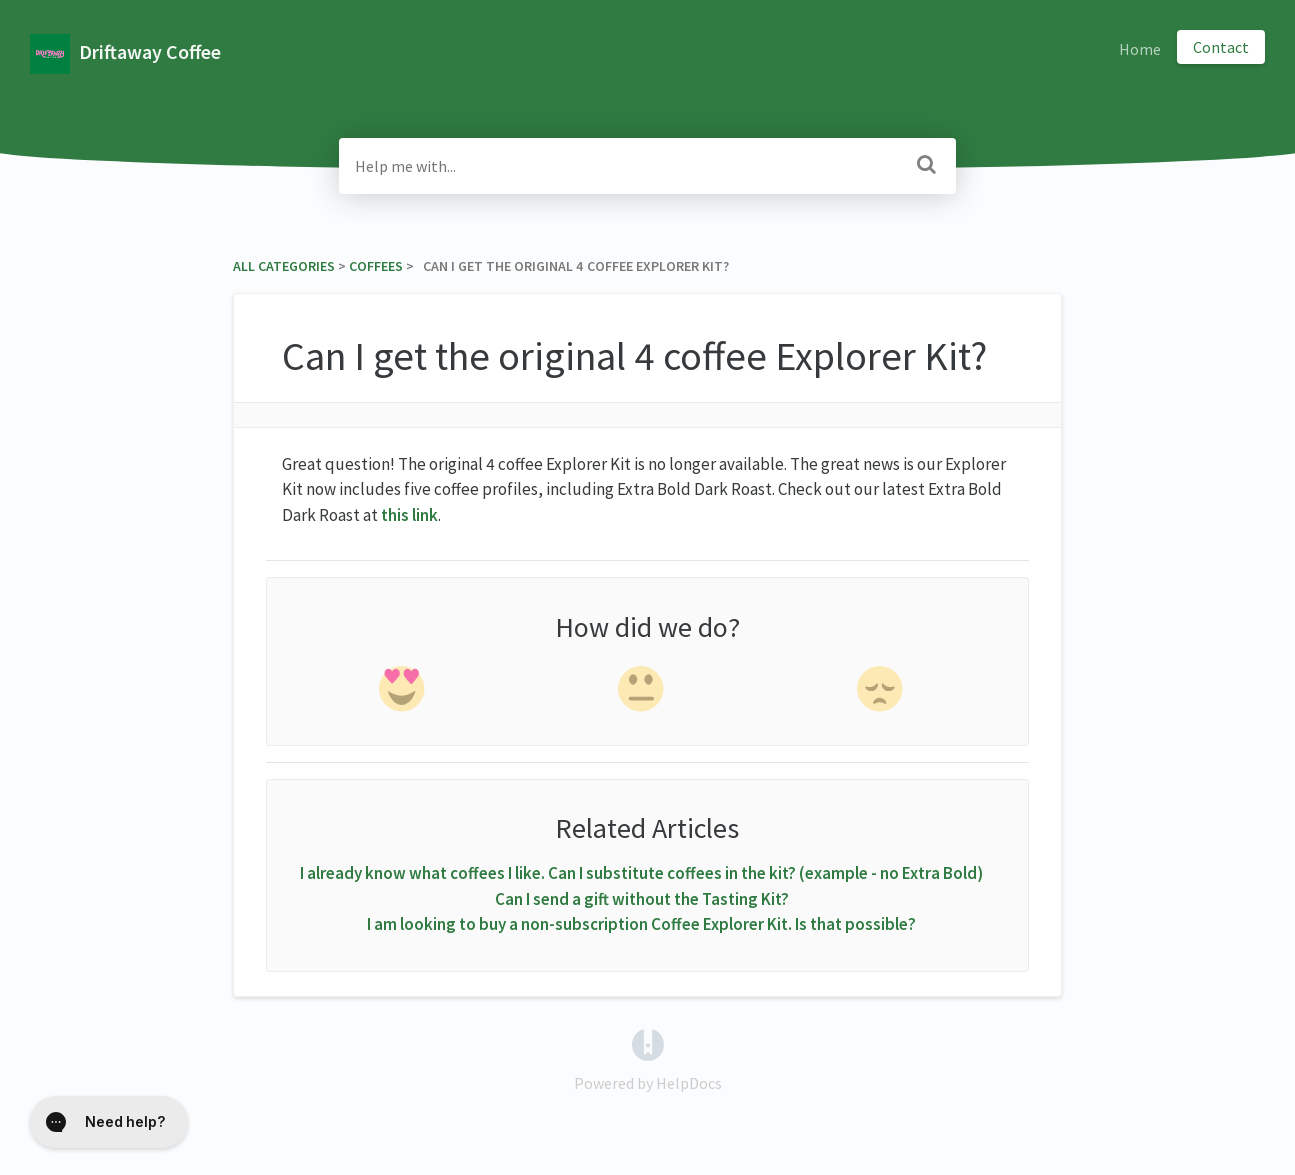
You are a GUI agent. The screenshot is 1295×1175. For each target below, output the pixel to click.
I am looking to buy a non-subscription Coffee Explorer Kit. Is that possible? (641, 924)
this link (409, 515)
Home (1140, 49)
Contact (1221, 47)
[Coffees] (376, 266)
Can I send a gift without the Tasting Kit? (642, 899)
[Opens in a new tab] (648, 1042)
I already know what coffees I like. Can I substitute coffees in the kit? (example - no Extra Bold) (641, 873)
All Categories (284, 266)
